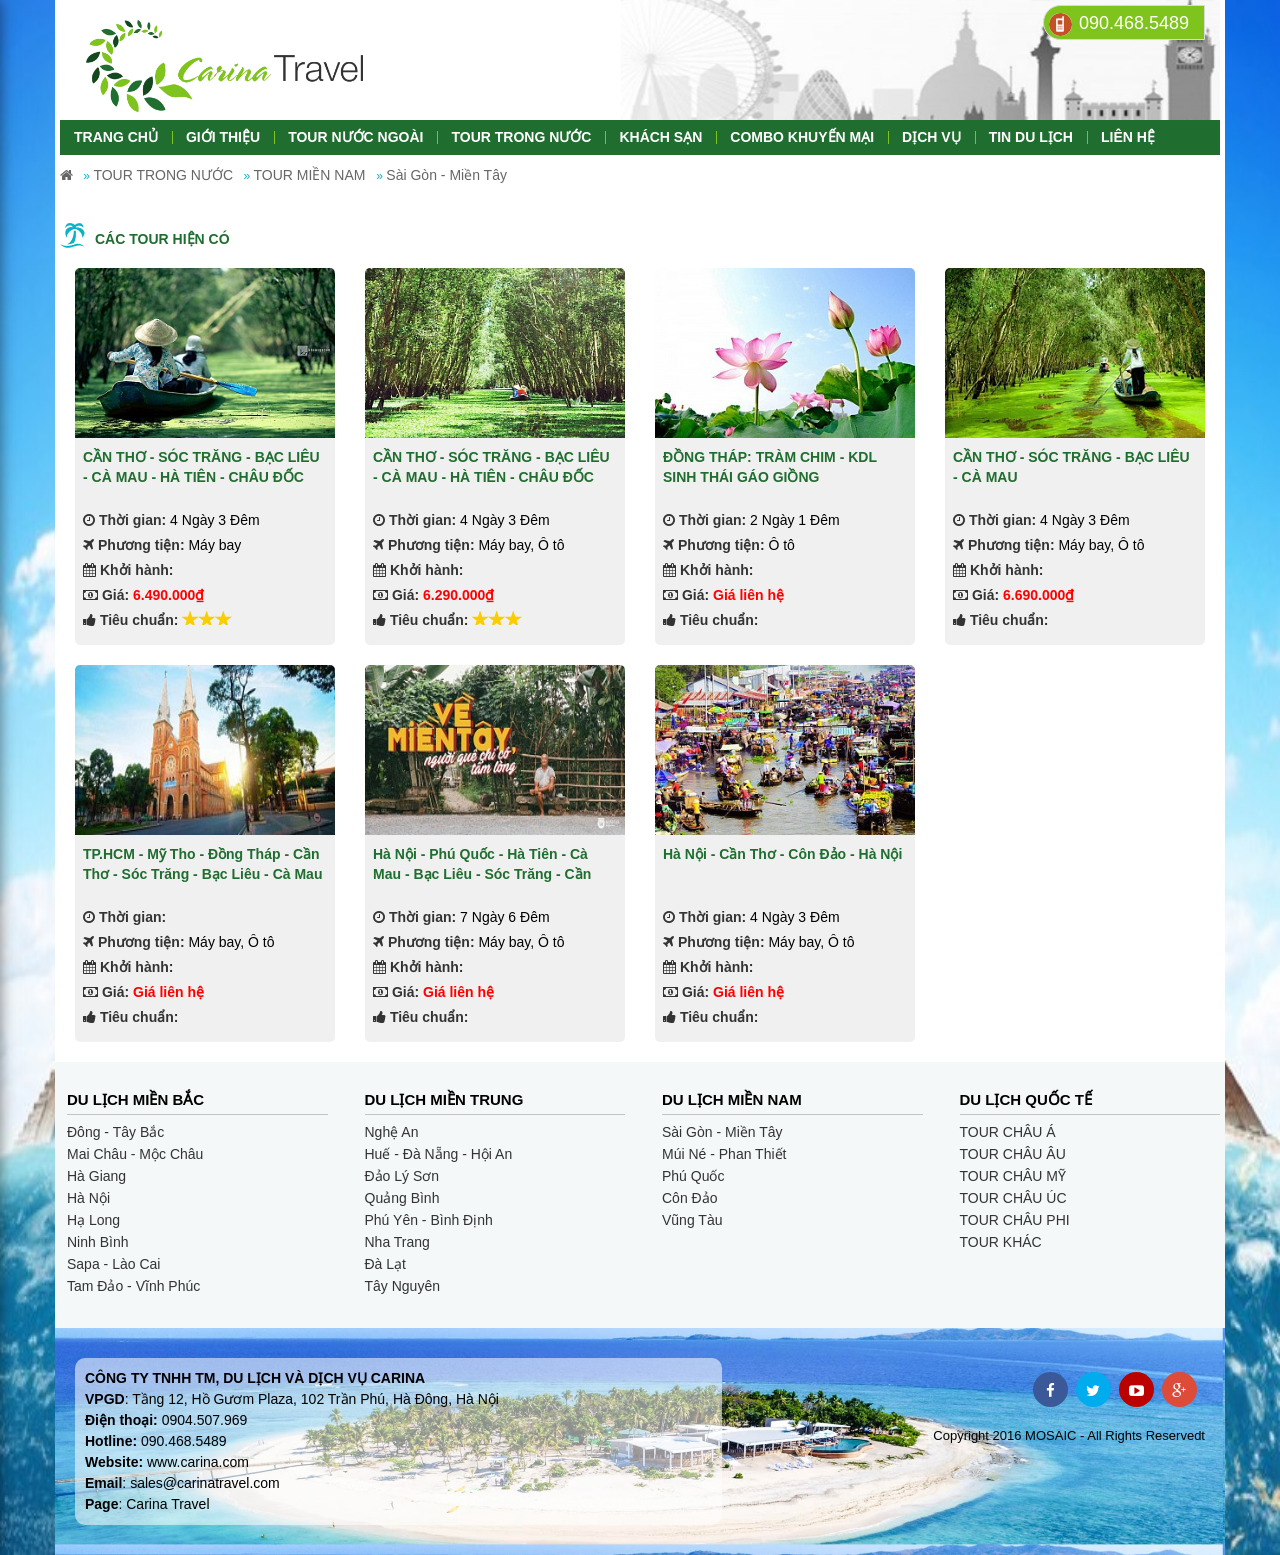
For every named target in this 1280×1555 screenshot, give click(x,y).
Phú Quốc (693, 1176)
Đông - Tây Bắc (115, 1132)
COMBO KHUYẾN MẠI (802, 137)
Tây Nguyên (402, 1286)
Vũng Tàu (692, 1220)
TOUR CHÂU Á (1008, 1132)
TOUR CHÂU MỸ (1013, 1176)
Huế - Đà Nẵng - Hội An (439, 1154)
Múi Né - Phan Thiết (724, 1154)
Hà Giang (96, 1176)
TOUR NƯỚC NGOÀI (355, 137)
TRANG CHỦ (116, 137)
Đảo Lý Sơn (402, 1176)
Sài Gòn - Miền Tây (722, 1132)
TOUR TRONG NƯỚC (521, 137)
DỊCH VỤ (931, 137)
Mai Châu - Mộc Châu (135, 1154)
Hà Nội (88, 1198)
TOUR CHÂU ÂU (1013, 1154)
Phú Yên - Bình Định (429, 1220)
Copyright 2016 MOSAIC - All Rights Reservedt (1069, 1435)
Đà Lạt (385, 1264)
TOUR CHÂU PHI (1015, 1220)
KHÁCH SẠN (660, 137)
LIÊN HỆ (1128, 137)
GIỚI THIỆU (223, 137)
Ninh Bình (97, 1242)
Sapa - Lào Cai (113, 1264)
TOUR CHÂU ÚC (1013, 1198)
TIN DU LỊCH (1031, 137)
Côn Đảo (689, 1198)
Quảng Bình (402, 1198)
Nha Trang (397, 1242)
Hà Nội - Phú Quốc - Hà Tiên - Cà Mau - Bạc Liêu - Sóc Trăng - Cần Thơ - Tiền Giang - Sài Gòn (482, 873)
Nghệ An (392, 1132)
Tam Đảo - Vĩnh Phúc (133, 1286)
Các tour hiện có (162, 239)
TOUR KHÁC (1001, 1242)
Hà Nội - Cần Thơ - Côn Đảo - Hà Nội (782, 854)
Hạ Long (93, 1220)
